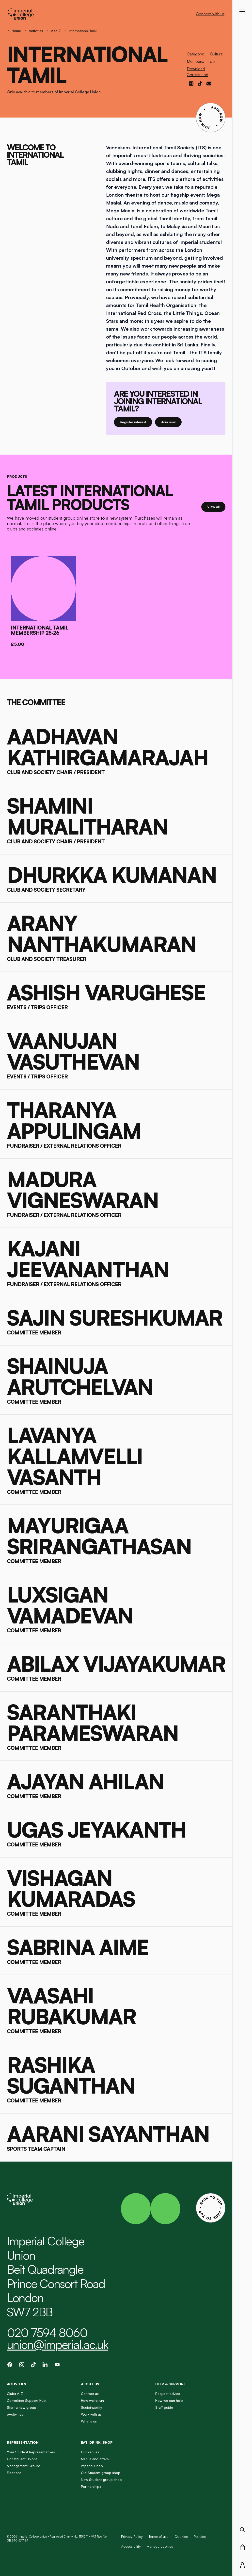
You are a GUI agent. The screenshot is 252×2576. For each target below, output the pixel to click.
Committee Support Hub (26, 2400)
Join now (171, 421)
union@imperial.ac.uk (57, 2344)
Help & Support (170, 2384)
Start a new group (21, 2407)
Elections (14, 2473)
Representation (23, 2442)
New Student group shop (101, 2479)
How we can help (169, 2400)
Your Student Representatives (31, 2452)
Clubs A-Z (15, 2393)
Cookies (181, 2536)
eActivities (15, 2414)
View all (216, 506)
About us (90, 2384)
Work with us (91, 2414)
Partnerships (91, 2486)
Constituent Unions (22, 2459)
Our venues (90, 2452)
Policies (200, 2536)
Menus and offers (95, 2459)
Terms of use (159, 2536)
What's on (89, 2421)
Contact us (90, 2393)
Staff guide (164, 2407)
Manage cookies (160, 2546)
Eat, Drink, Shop (97, 2442)
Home (16, 31)
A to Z (56, 31)
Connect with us (210, 13)
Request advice (167, 2393)
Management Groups (24, 2466)
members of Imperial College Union (68, 91)
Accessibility (131, 2546)
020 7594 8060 (47, 2332)
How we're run (92, 2400)
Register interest (136, 421)
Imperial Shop (92, 2466)
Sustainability (91, 2407)
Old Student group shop (100, 2473)
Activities (36, 31)
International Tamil (83, 31)
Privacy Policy (132, 2536)
